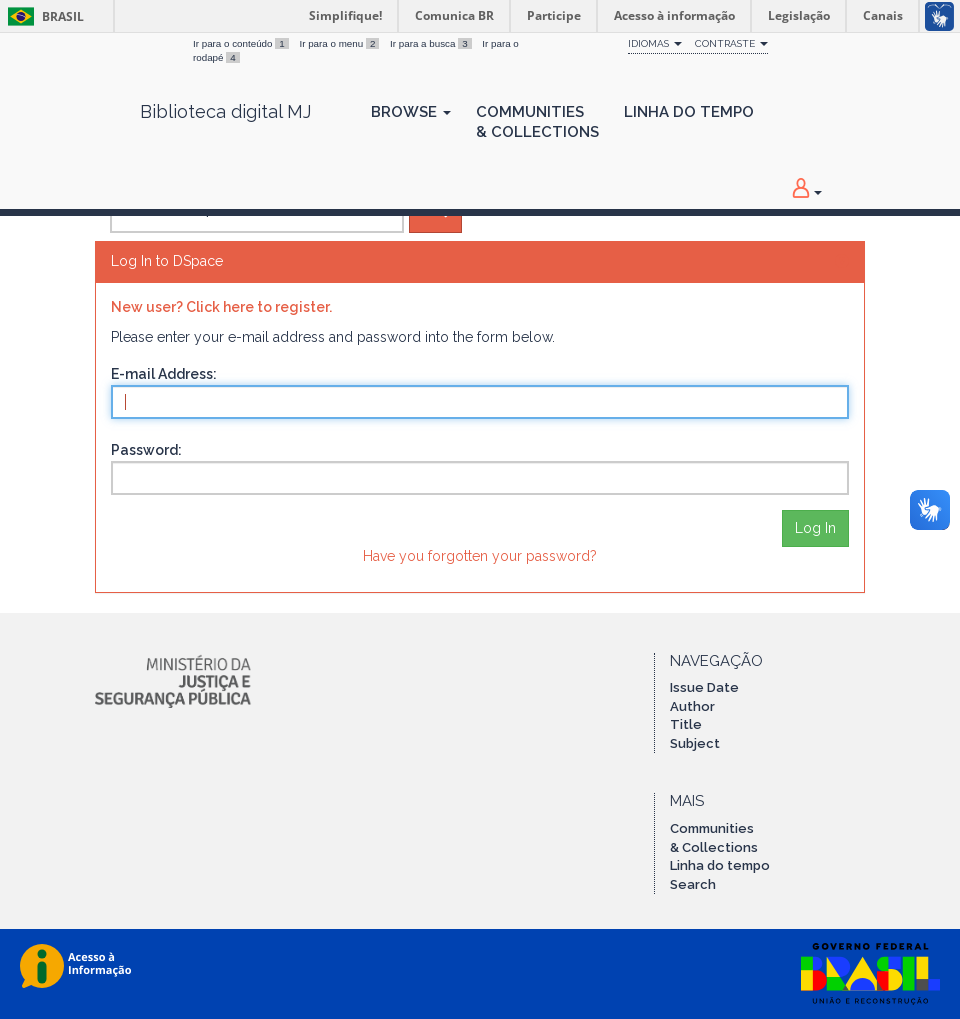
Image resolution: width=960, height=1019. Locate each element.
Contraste (731, 43)
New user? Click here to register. (221, 307)
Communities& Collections (537, 122)
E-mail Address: (164, 374)
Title (686, 724)
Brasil (42, 16)
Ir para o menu (340, 43)
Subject (695, 743)
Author (692, 706)
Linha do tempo (720, 865)
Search (693, 884)
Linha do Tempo (689, 112)
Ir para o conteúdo (242, 43)
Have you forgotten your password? (480, 556)
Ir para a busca (432, 43)
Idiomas (655, 43)
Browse (411, 112)
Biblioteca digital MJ (225, 112)
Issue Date (704, 687)
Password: (146, 450)
